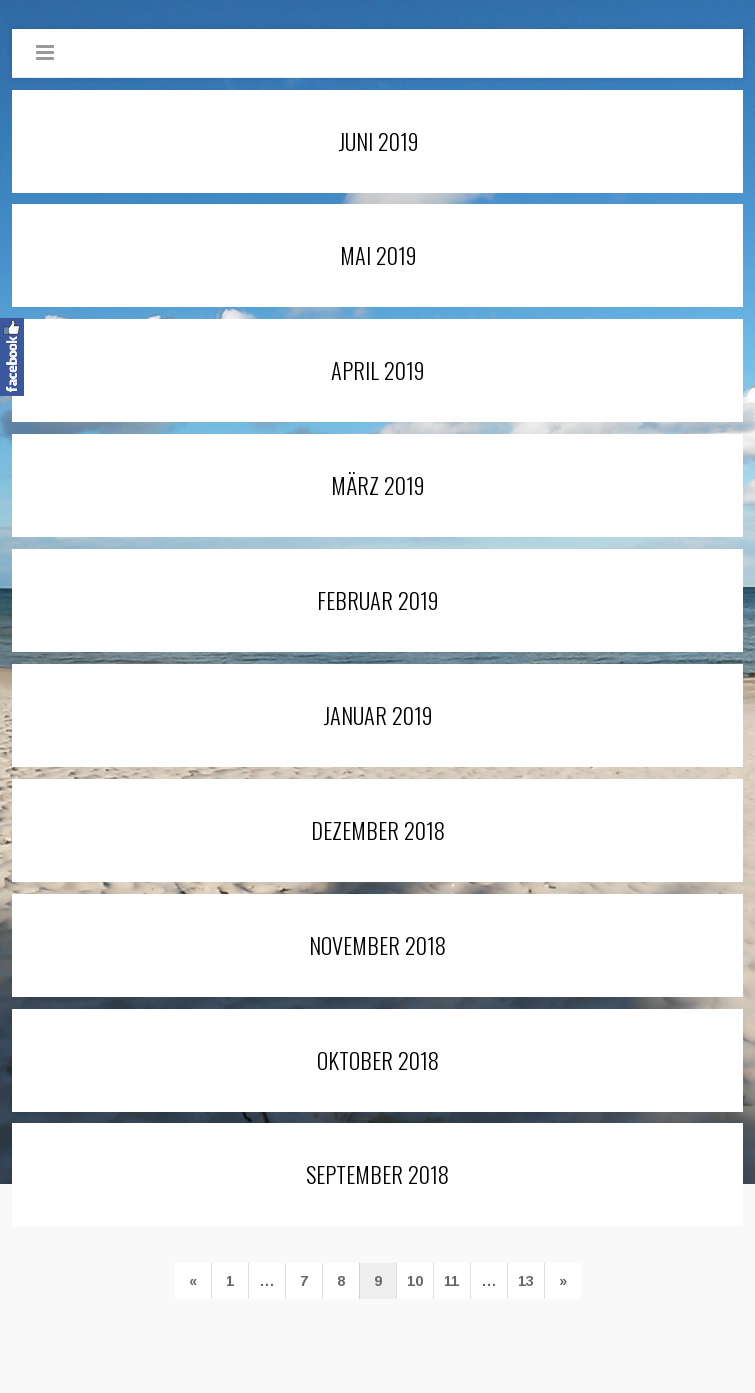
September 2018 (377, 1173)
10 (415, 1281)
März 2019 (377, 484)
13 (526, 1281)
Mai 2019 (378, 254)
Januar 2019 (377, 714)
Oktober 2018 (378, 1059)
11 (451, 1281)
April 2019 (377, 369)
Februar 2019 (377, 599)
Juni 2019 (378, 140)
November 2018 (377, 944)
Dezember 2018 (378, 829)
